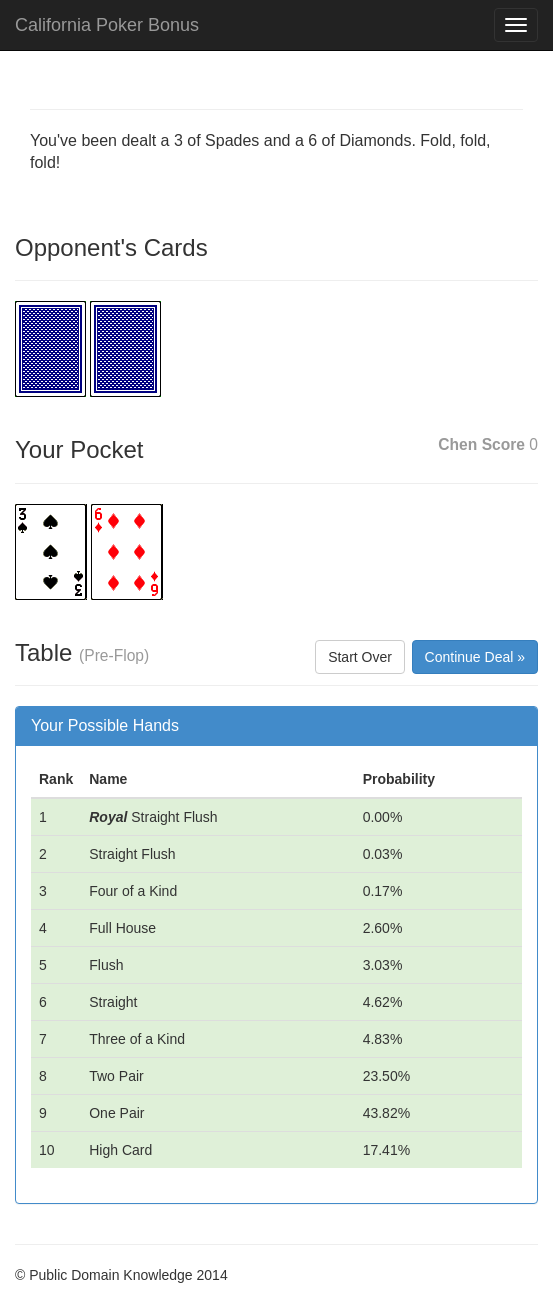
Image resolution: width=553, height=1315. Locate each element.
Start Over (360, 657)
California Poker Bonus (107, 25)
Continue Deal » (475, 657)
